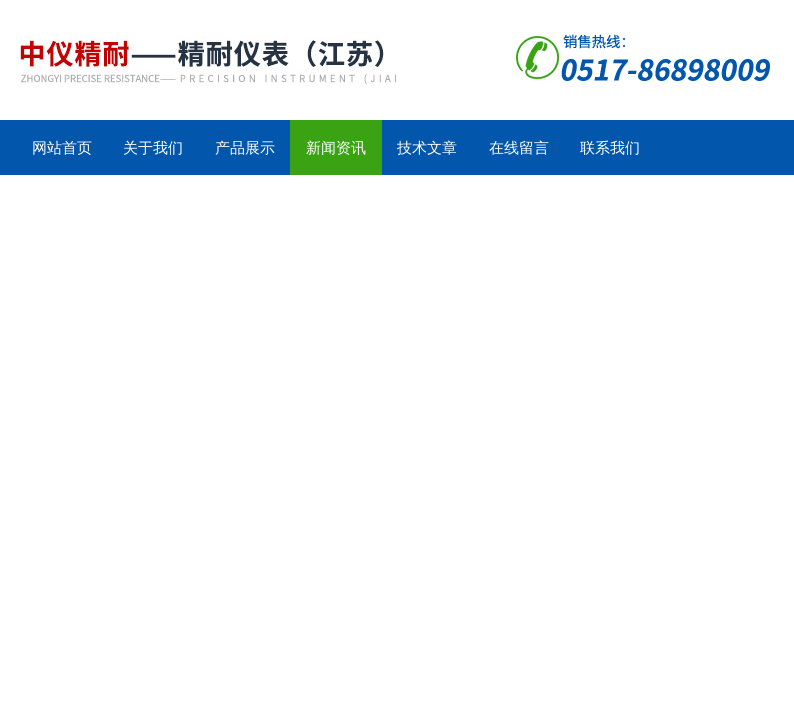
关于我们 (153, 147)
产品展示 (245, 147)
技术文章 (427, 147)
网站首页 (62, 147)
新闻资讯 (336, 147)
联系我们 (610, 147)
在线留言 (519, 147)
